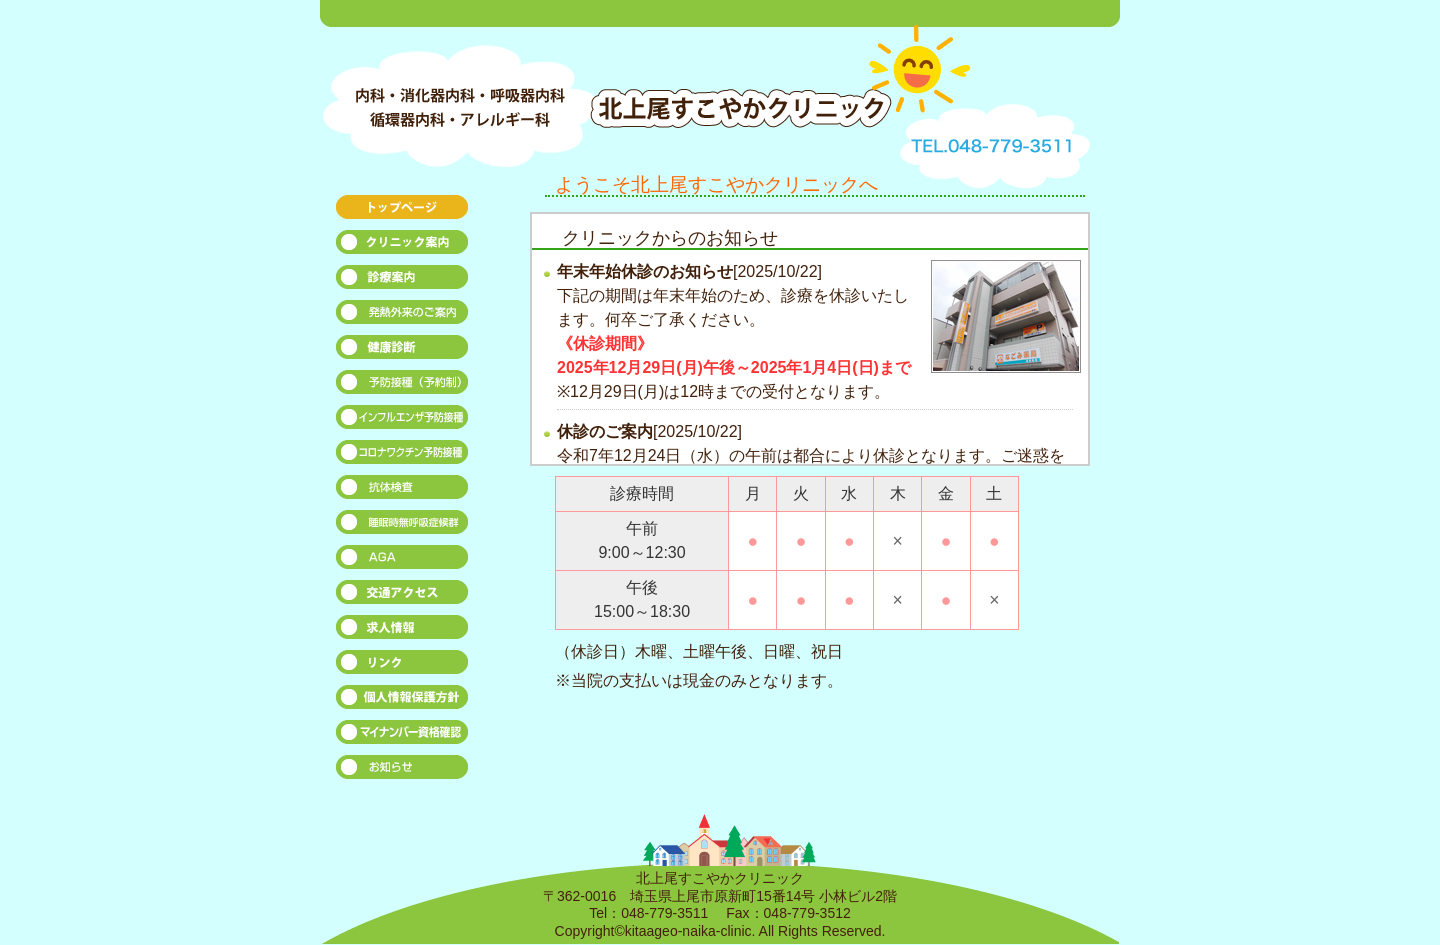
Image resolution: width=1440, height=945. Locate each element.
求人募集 (402, 632)
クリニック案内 (402, 247)
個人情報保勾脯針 (402, 702)
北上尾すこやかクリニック (700, 77)
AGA (402, 562)
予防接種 (402, 387)
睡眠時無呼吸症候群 (402, 527)
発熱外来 (402, 317)
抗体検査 (402, 492)
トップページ (402, 212)
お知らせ (402, 772)
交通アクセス (402, 597)
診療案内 (402, 282)
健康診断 (402, 352)
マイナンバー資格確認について (402, 737)
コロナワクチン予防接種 (402, 457)
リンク (402, 667)
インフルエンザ (402, 422)
